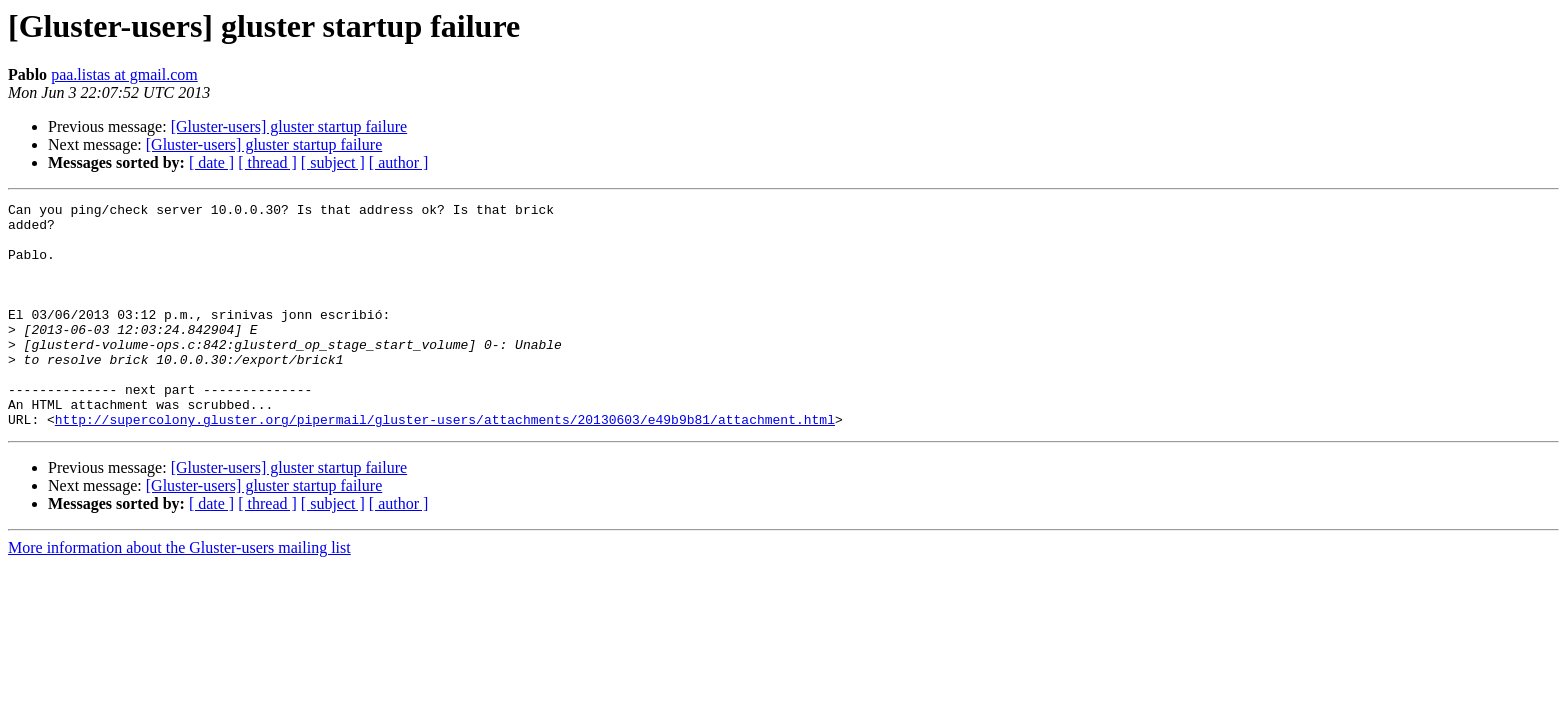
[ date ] (211, 162)
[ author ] (399, 162)
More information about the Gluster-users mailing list (179, 592)
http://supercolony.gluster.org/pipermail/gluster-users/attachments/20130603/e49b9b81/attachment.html (445, 464)
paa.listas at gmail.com (124, 74)
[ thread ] (267, 162)
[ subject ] (333, 162)
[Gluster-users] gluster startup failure (289, 126)
